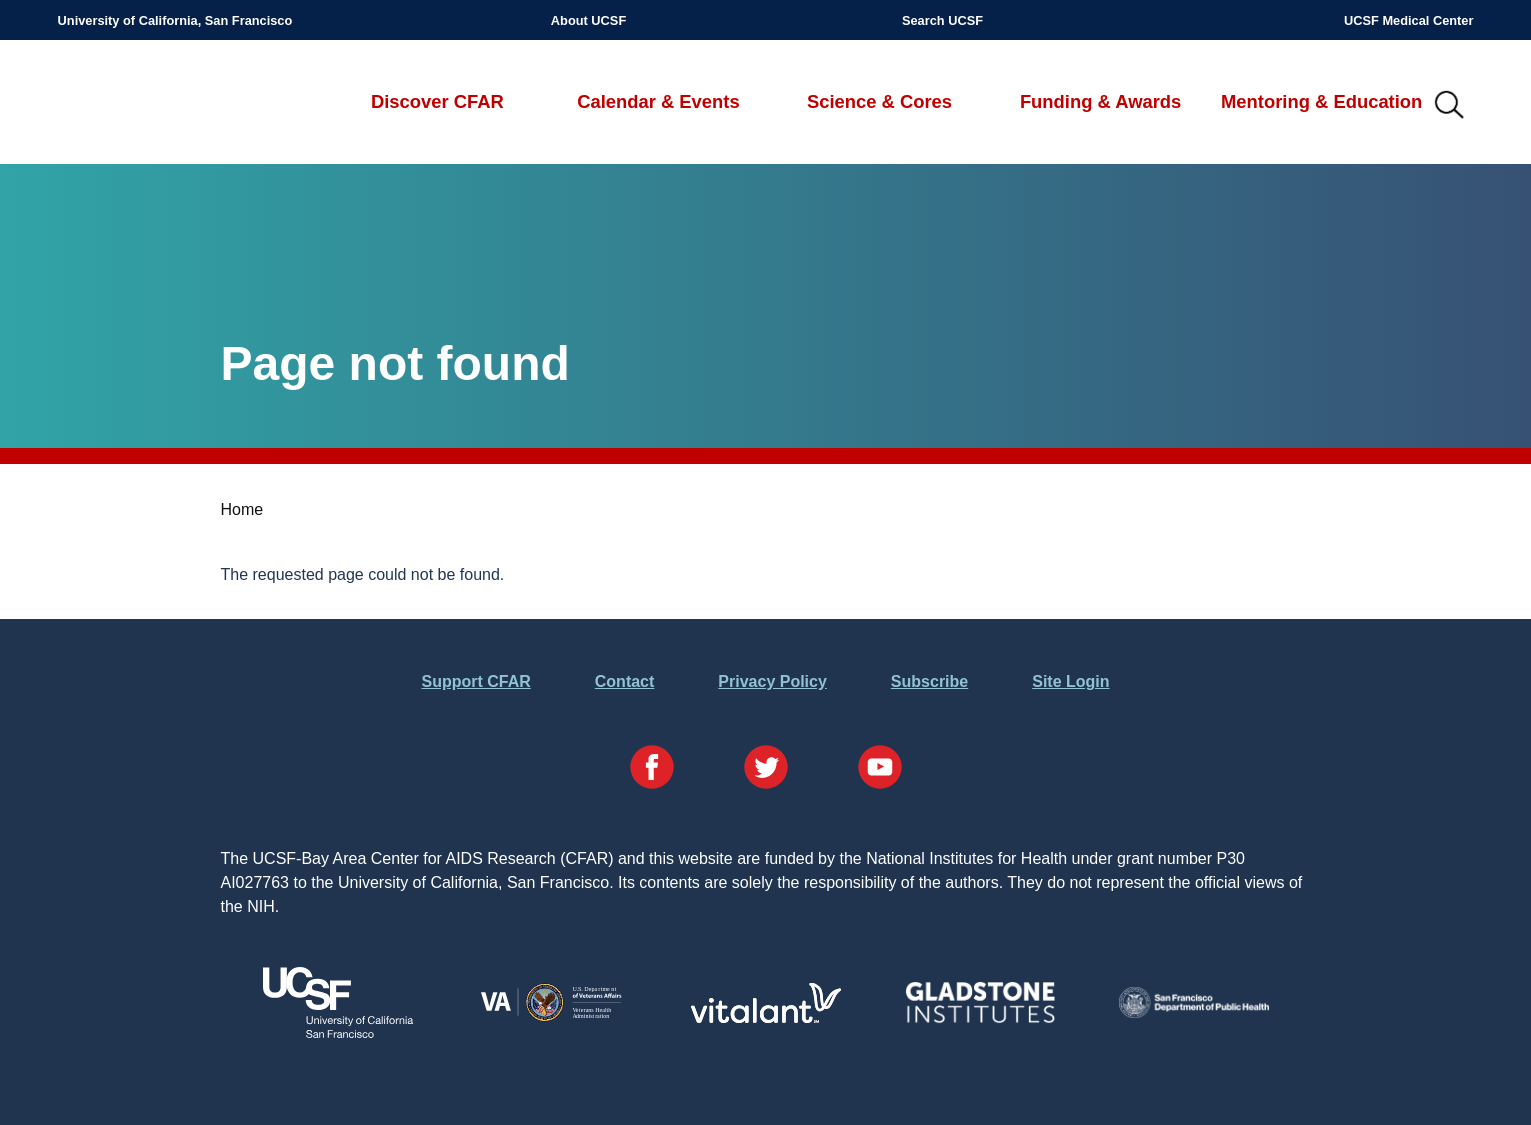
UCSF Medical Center (1408, 20)
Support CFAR (475, 681)
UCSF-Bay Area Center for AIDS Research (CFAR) (163, 106)
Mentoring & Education (1321, 101)
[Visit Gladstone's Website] (980, 1018)
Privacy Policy (772, 681)
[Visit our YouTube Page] (880, 770)
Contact (625, 681)
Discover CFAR (437, 101)
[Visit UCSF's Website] (338, 1032)
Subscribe (929, 681)
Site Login (1070, 681)
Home (242, 509)
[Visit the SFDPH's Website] (1194, 1012)
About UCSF (588, 20)
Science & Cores (879, 101)
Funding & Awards (1100, 101)
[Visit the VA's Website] (552, 1018)
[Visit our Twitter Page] (766, 770)
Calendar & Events (658, 101)
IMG (1450, 106)
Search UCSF (942, 20)
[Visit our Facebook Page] (652, 770)
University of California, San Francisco (175, 20)
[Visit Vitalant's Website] (766, 1017)
